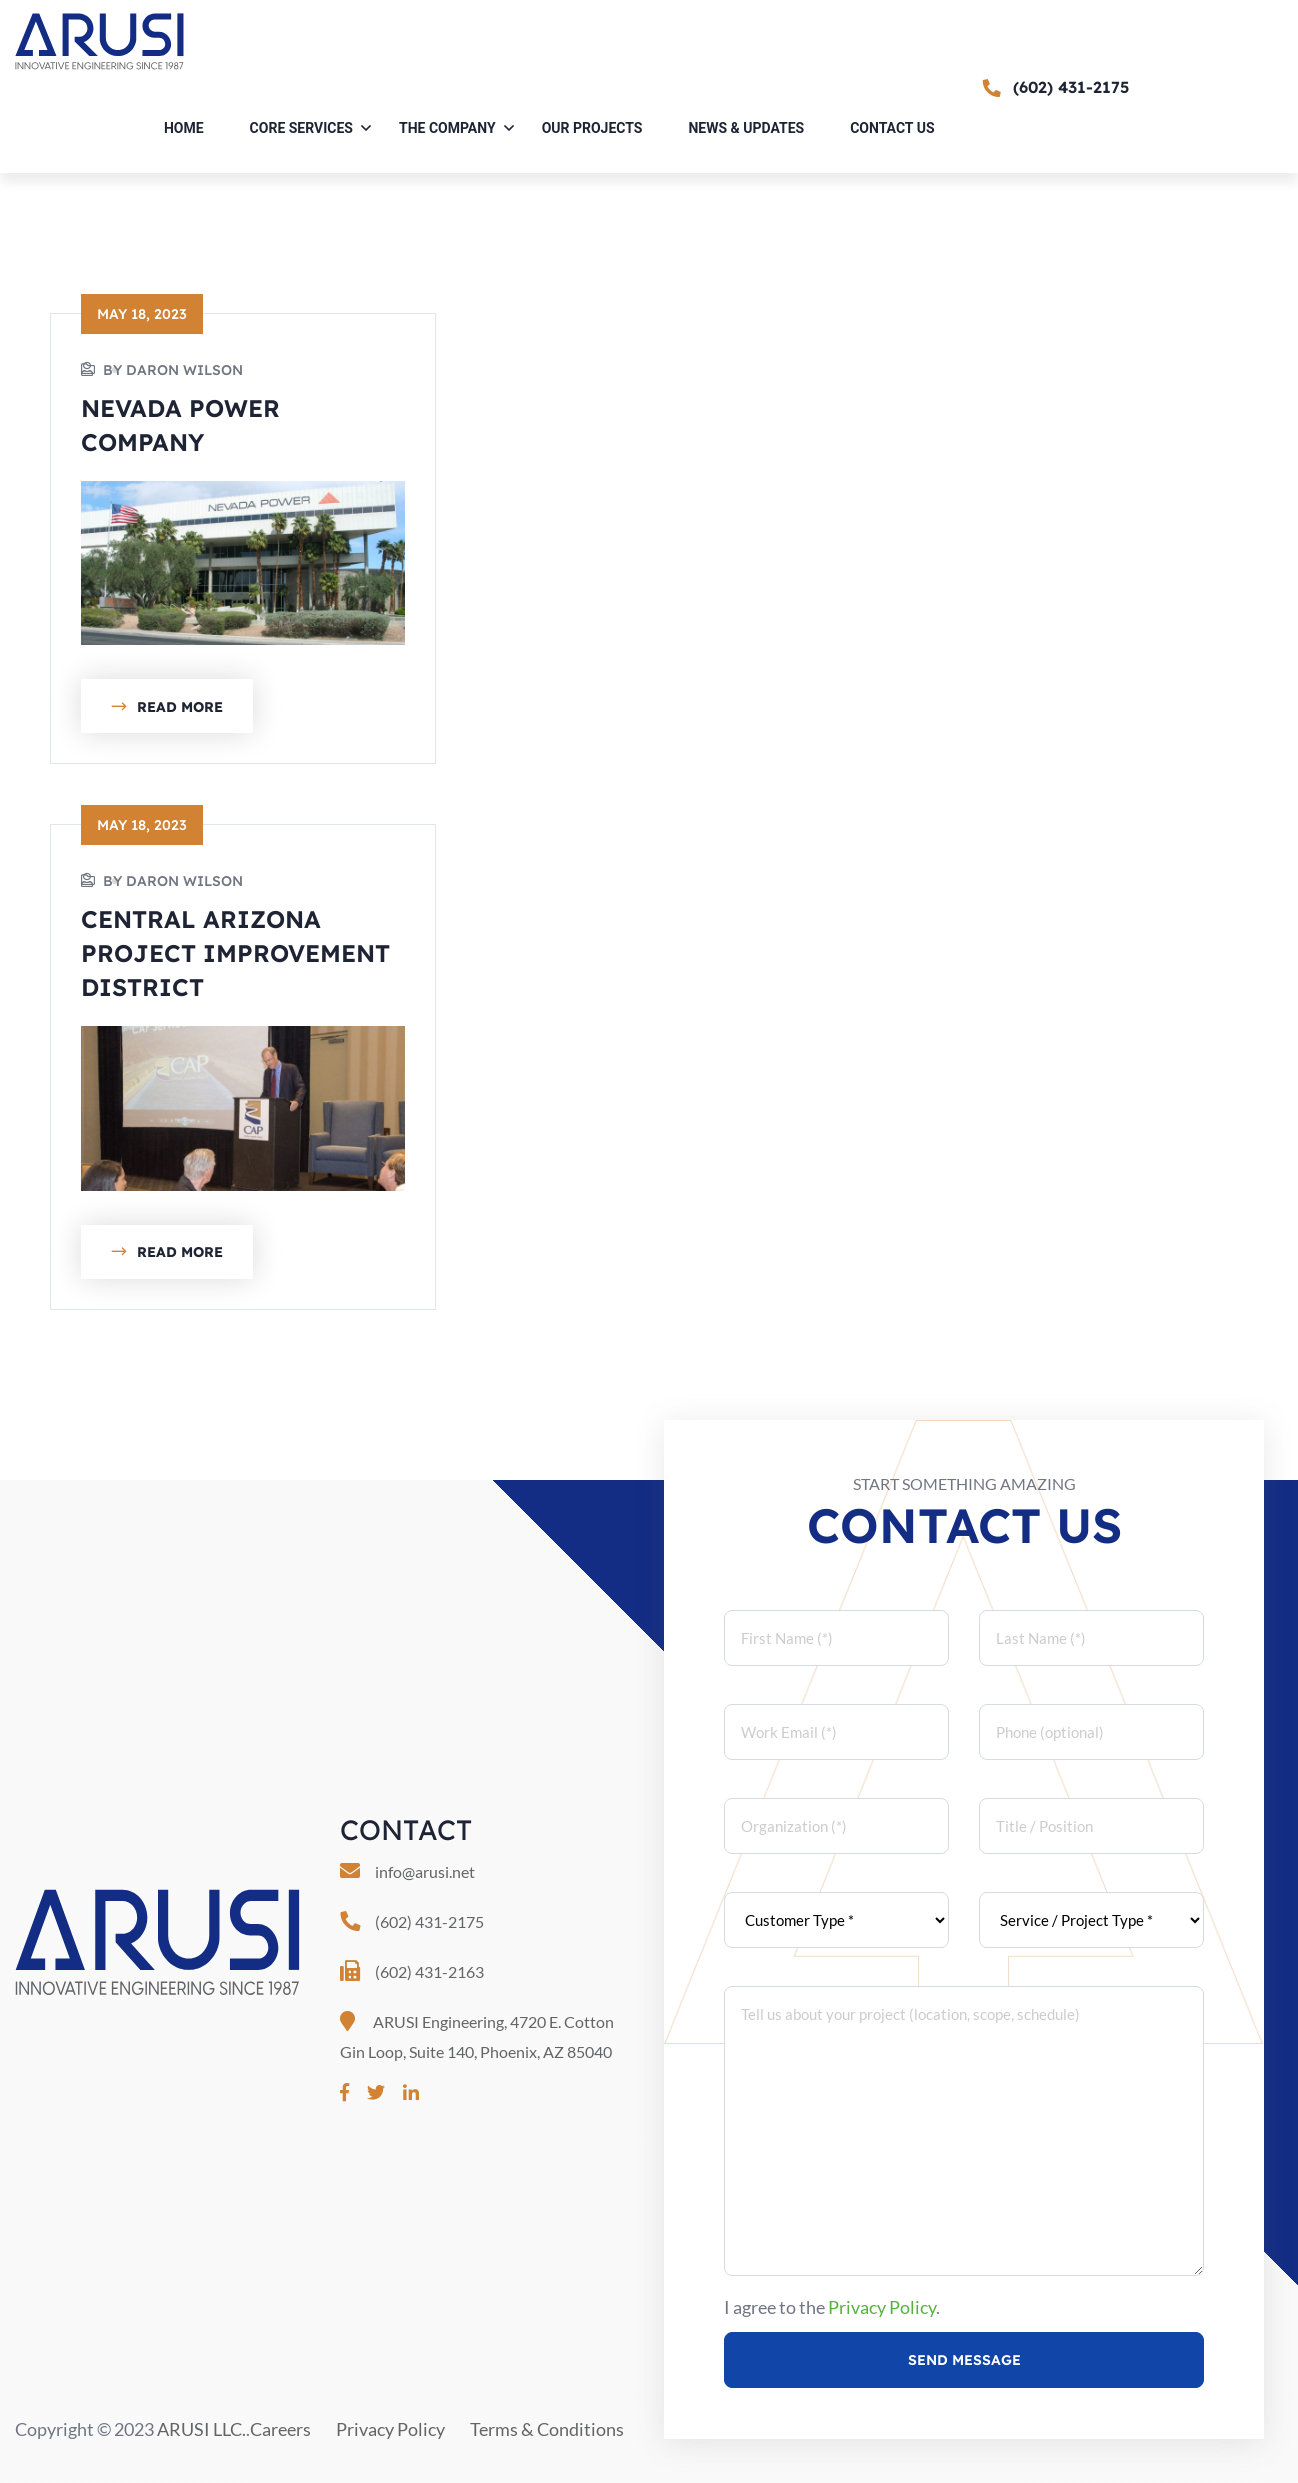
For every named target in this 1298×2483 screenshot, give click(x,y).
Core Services (301, 128)
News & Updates (746, 128)
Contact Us (892, 128)
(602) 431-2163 (429, 1971)
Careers (280, 2429)
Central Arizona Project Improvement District (235, 953)
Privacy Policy (882, 2307)
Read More (167, 708)
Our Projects (592, 128)
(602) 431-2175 (429, 1921)
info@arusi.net (425, 1871)
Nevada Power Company (180, 425)
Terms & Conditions (547, 2429)
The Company (447, 128)
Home (184, 128)
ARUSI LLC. (201, 2429)
